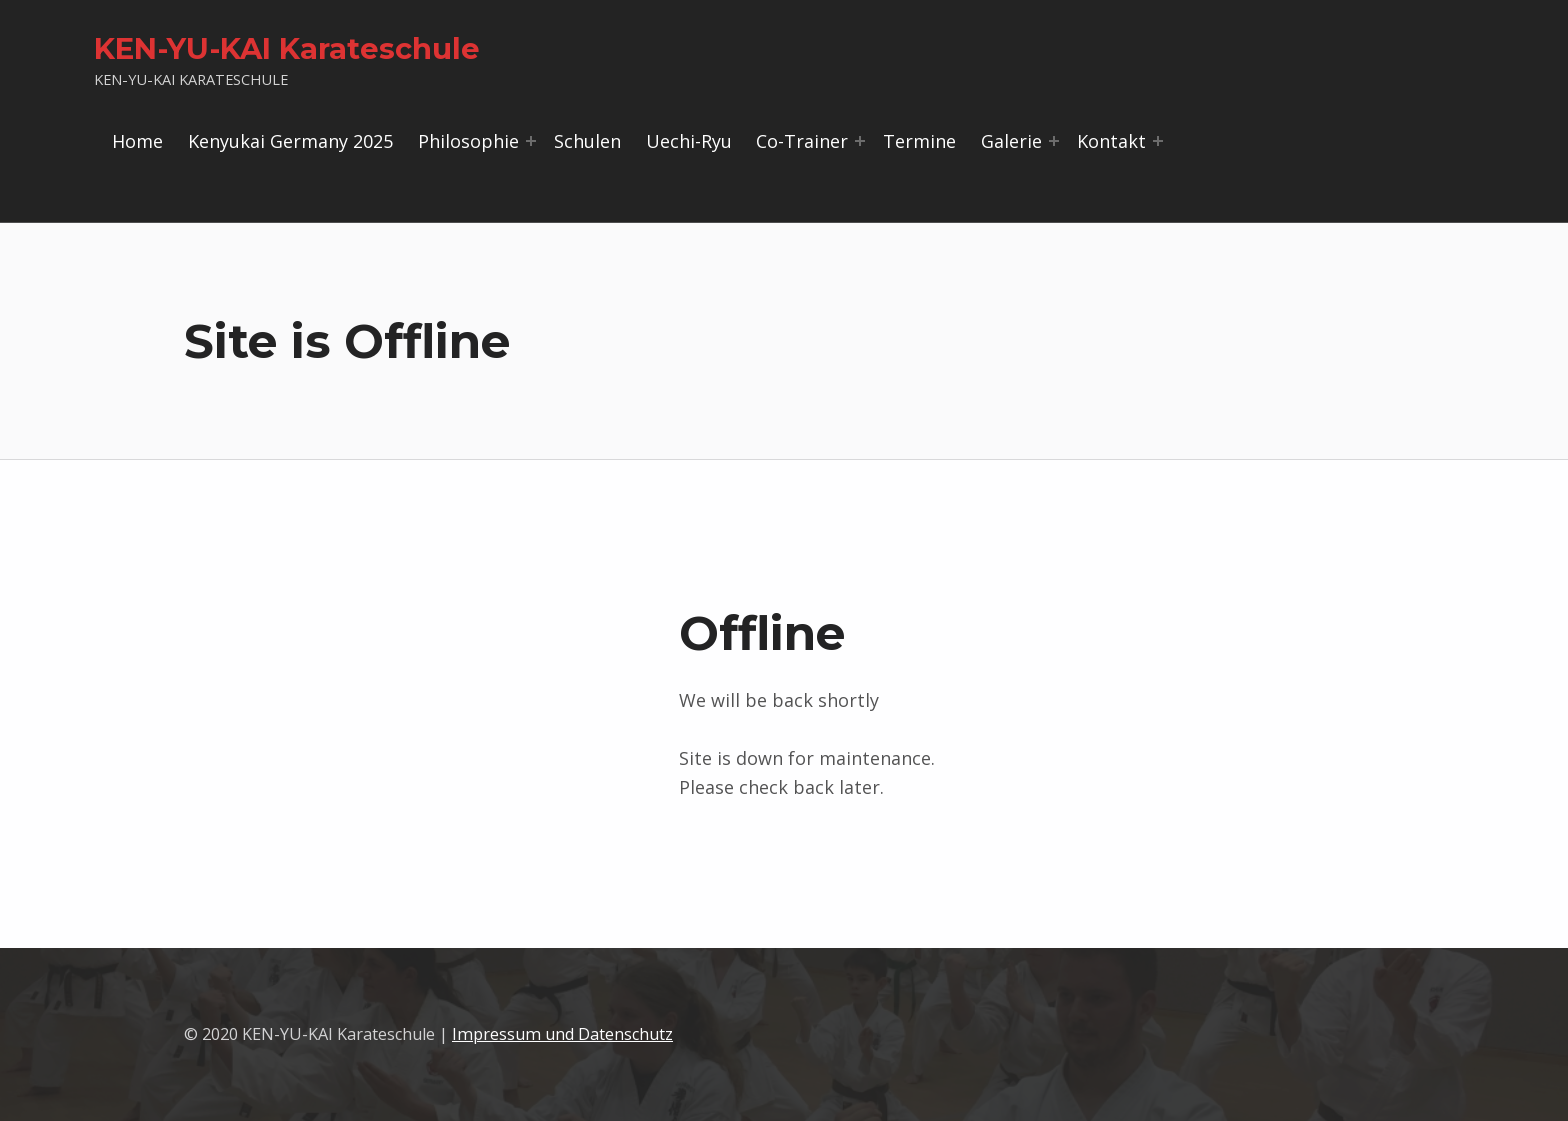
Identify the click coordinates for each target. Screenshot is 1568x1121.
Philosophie (468, 141)
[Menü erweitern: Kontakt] (1158, 141)
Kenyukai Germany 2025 (290, 141)
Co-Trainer (802, 141)
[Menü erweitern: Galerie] (1054, 141)
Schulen (587, 141)
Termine (919, 141)
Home (137, 141)
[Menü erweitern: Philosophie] (531, 141)
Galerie (1011, 141)
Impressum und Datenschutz (562, 1034)
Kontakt (1111, 141)
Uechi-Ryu (689, 141)
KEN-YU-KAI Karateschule (287, 48)
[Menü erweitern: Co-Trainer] (860, 141)
